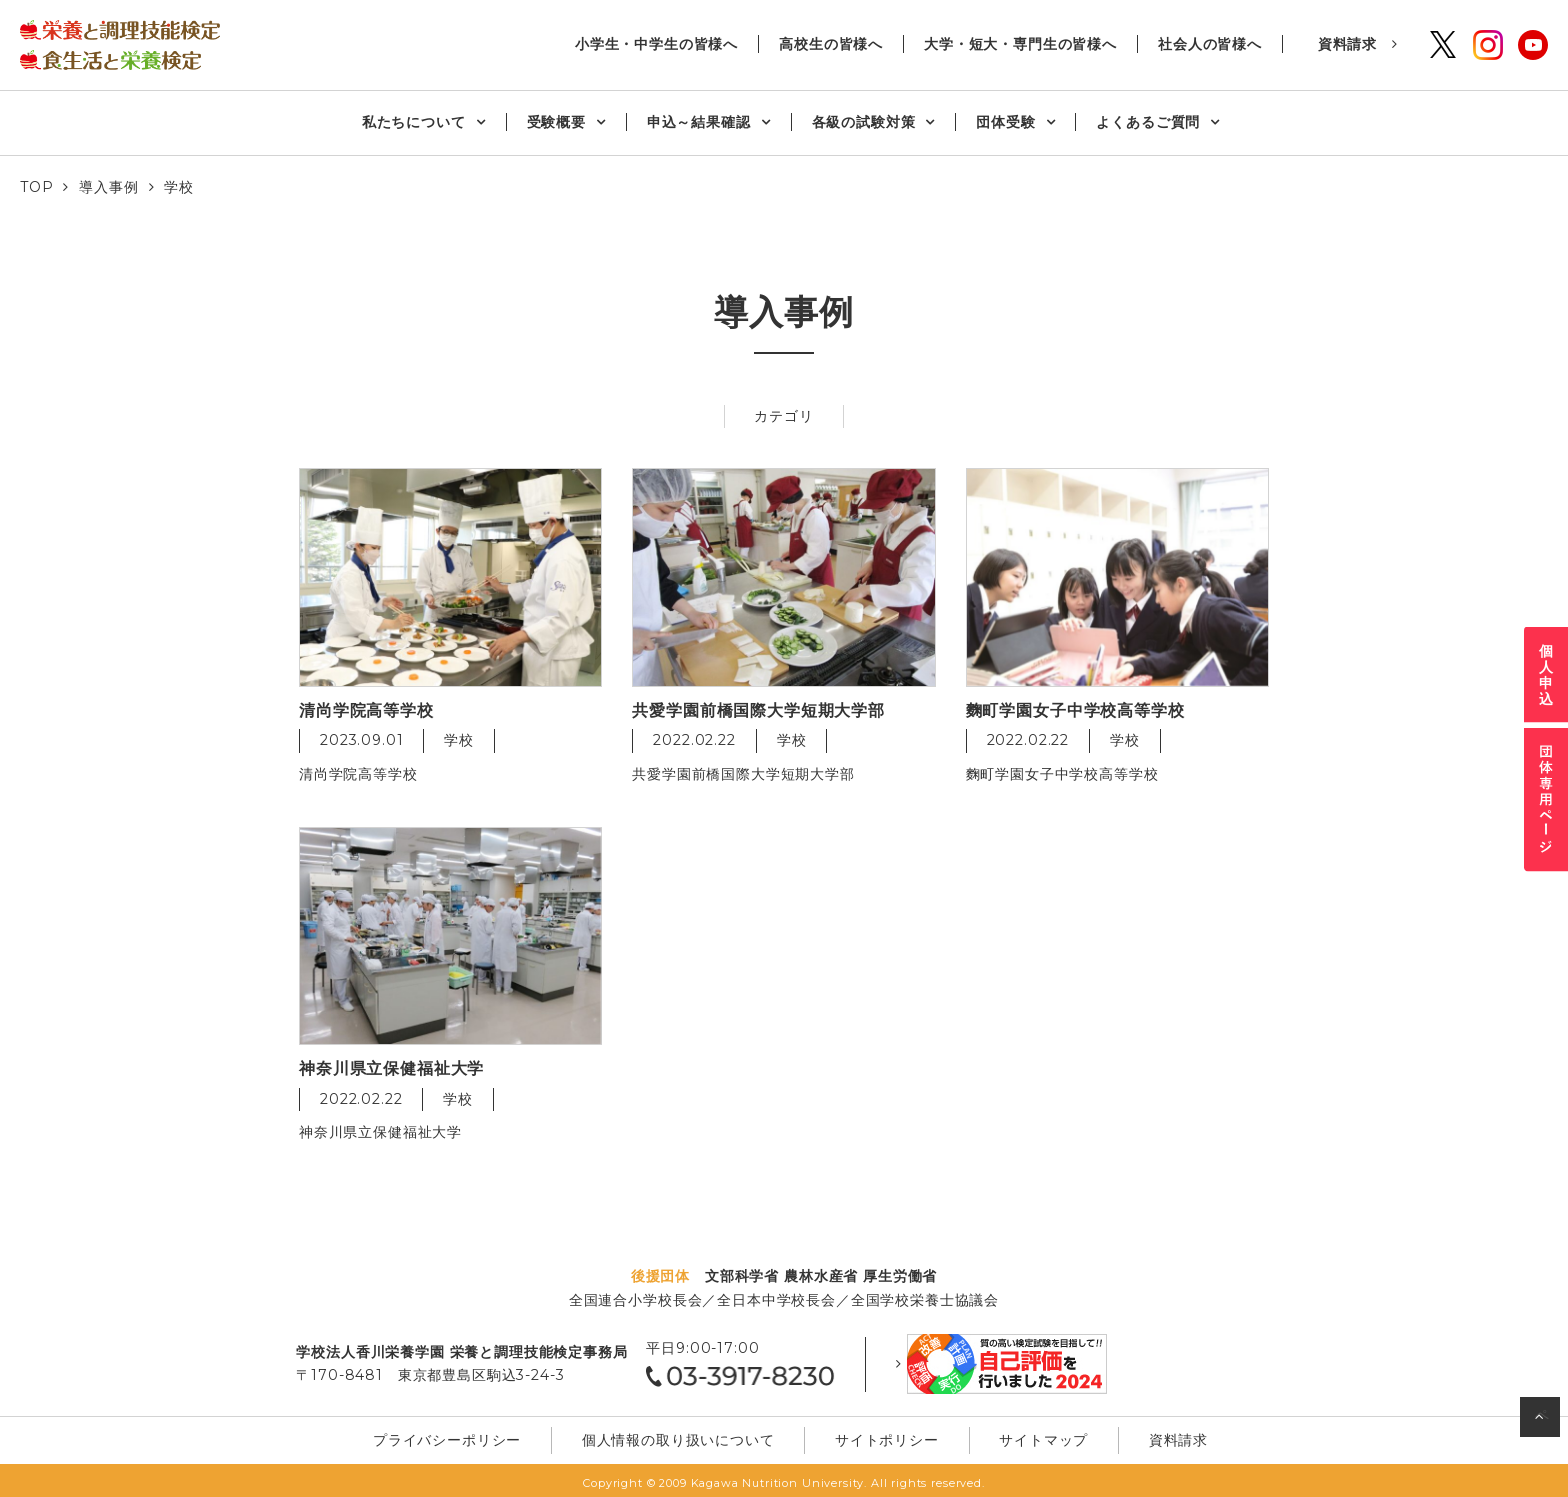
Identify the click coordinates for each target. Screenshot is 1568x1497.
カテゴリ (783, 416)
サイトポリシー (881, 1435)
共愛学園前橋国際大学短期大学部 (743, 774)
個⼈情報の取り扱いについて (691, 1435)
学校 (459, 741)
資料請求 (1347, 44)
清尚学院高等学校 (358, 774)
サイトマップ (1017, 1435)
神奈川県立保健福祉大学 (380, 1133)
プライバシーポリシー (479, 1435)
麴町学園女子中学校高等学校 (1062, 774)
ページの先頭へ (1542, 1421)
